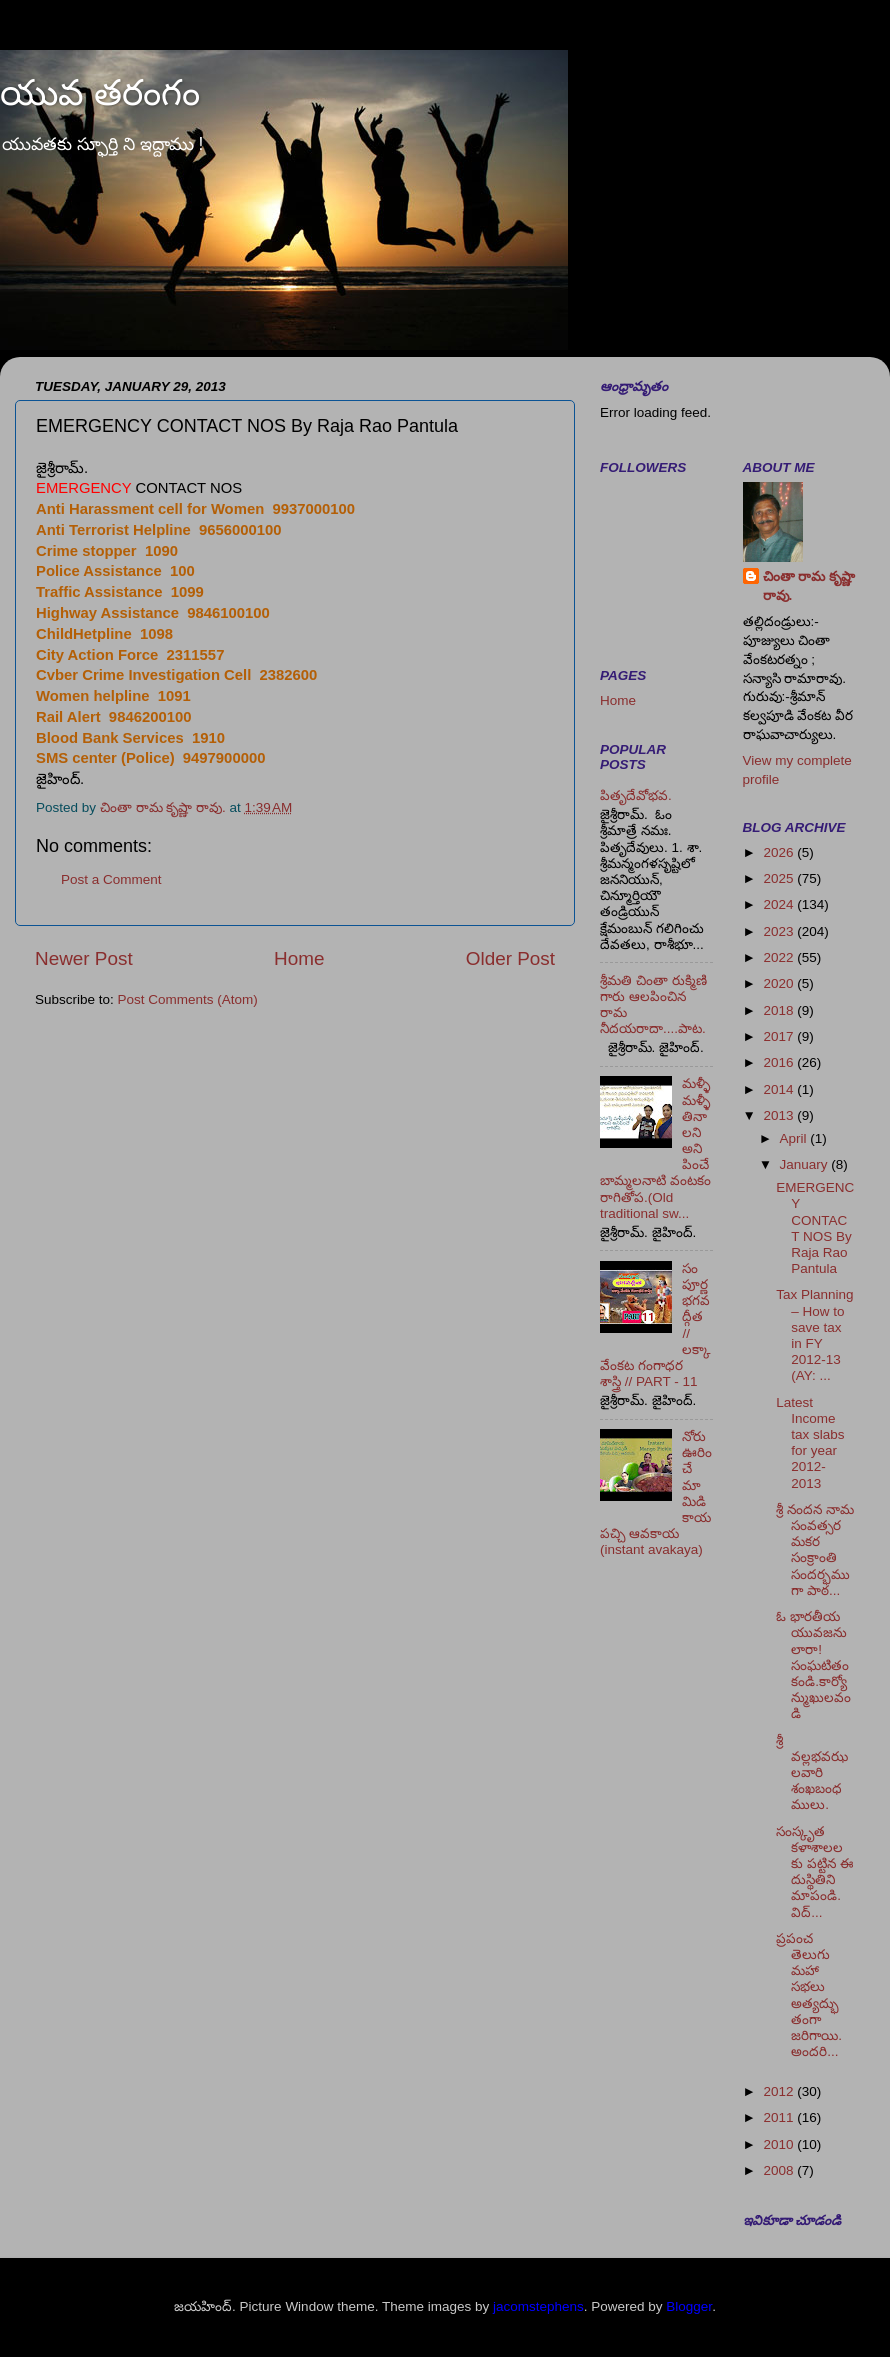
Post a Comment (111, 879)
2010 (780, 2144)
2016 (780, 1062)
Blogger (689, 2306)
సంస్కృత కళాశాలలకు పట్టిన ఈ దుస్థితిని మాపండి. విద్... (814, 1872)
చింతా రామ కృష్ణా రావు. (809, 586)
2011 (780, 2117)
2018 (780, 1010)
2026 (780, 852)
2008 (780, 2170)
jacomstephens (538, 2306)
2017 (780, 1036)
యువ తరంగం (100, 92)
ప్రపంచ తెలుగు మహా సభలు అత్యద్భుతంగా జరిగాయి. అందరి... (809, 1995)
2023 (780, 931)
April (795, 1138)
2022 (780, 957)
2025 (780, 878)
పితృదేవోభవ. (636, 795)
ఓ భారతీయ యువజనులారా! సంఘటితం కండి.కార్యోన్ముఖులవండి (813, 1665)
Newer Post (84, 958)
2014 (780, 1089)
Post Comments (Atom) (188, 999)
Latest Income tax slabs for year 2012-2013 (810, 1443)
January (806, 1164)
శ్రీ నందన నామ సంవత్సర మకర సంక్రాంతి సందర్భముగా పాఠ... (815, 1550)
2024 (780, 904)
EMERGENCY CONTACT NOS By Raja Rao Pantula (815, 1228)
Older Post (510, 958)
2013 (780, 1115)
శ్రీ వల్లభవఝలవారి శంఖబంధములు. (812, 1773)
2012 (780, 2091)
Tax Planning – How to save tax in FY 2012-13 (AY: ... (814, 1335)
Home (299, 958)
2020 (780, 983)
